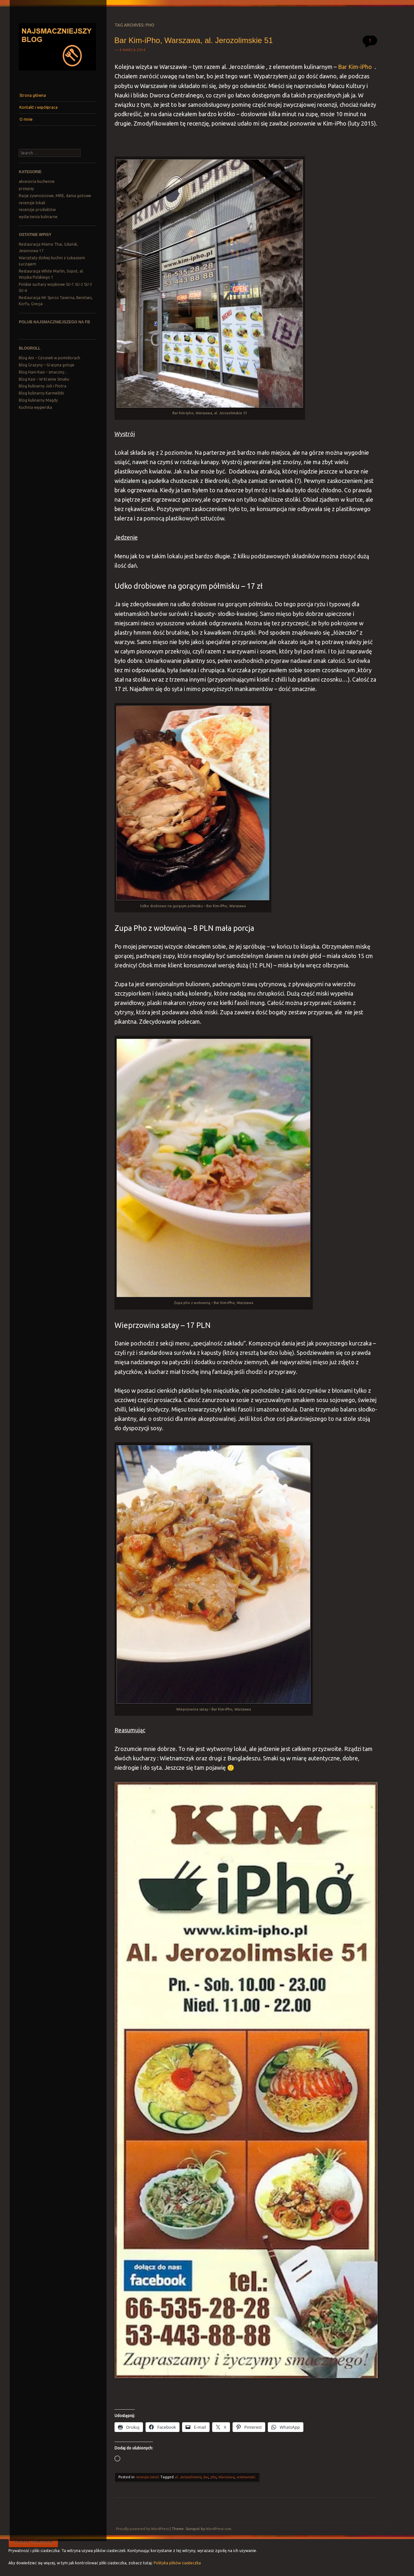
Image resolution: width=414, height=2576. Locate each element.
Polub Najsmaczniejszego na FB (54, 322)
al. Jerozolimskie (188, 2477)
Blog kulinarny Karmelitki (41, 393)
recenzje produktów (37, 209)
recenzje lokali (32, 203)
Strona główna (32, 95)
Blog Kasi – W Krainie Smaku (44, 379)
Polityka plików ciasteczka (177, 2563)
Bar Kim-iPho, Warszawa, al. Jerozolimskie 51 (193, 40)
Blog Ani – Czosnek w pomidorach (49, 358)
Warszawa (226, 2477)
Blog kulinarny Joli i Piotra (42, 386)
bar (205, 2477)
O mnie (26, 119)
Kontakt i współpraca (38, 107)
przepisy (26, 188)
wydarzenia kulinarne (38, 217)
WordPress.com (218, 2529)
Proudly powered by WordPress (142, 2529)
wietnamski (245, 2477)
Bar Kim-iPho (355, 66)
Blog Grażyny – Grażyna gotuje (46, 365)
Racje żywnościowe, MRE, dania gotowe (55, 196)
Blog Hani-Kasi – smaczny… (43, 372)
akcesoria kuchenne (37, 181)
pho (213, 2477)
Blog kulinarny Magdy (38, 400)
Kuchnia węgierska (35, 407)
